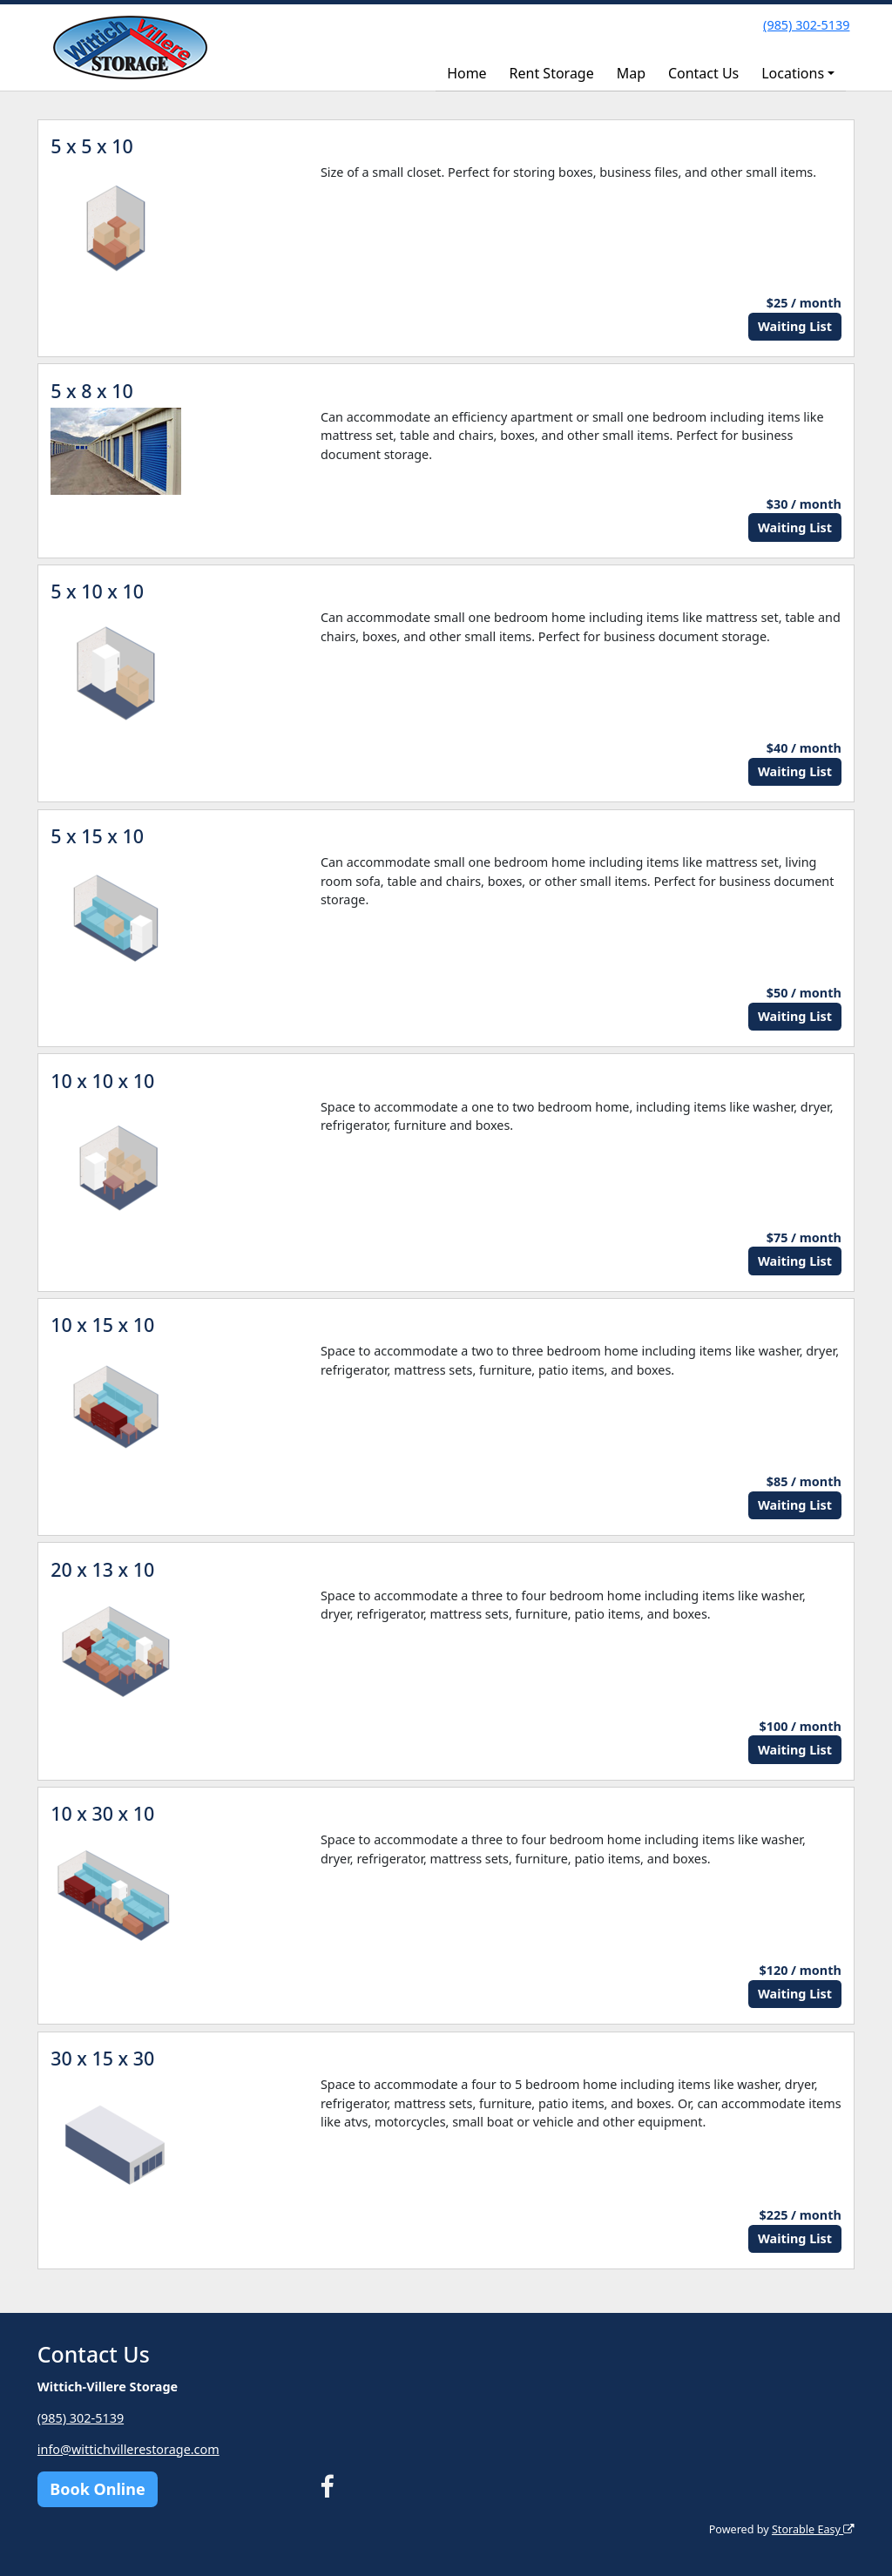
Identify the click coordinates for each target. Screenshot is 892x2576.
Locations (792, 73)
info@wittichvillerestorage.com (128, 2449)
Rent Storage (552, 73)
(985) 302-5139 (806, 25)
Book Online (97, 2488)
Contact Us (703, 73)
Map (631, 73)
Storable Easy (813, 2529)
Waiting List (795, 326)
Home (467, 73)
